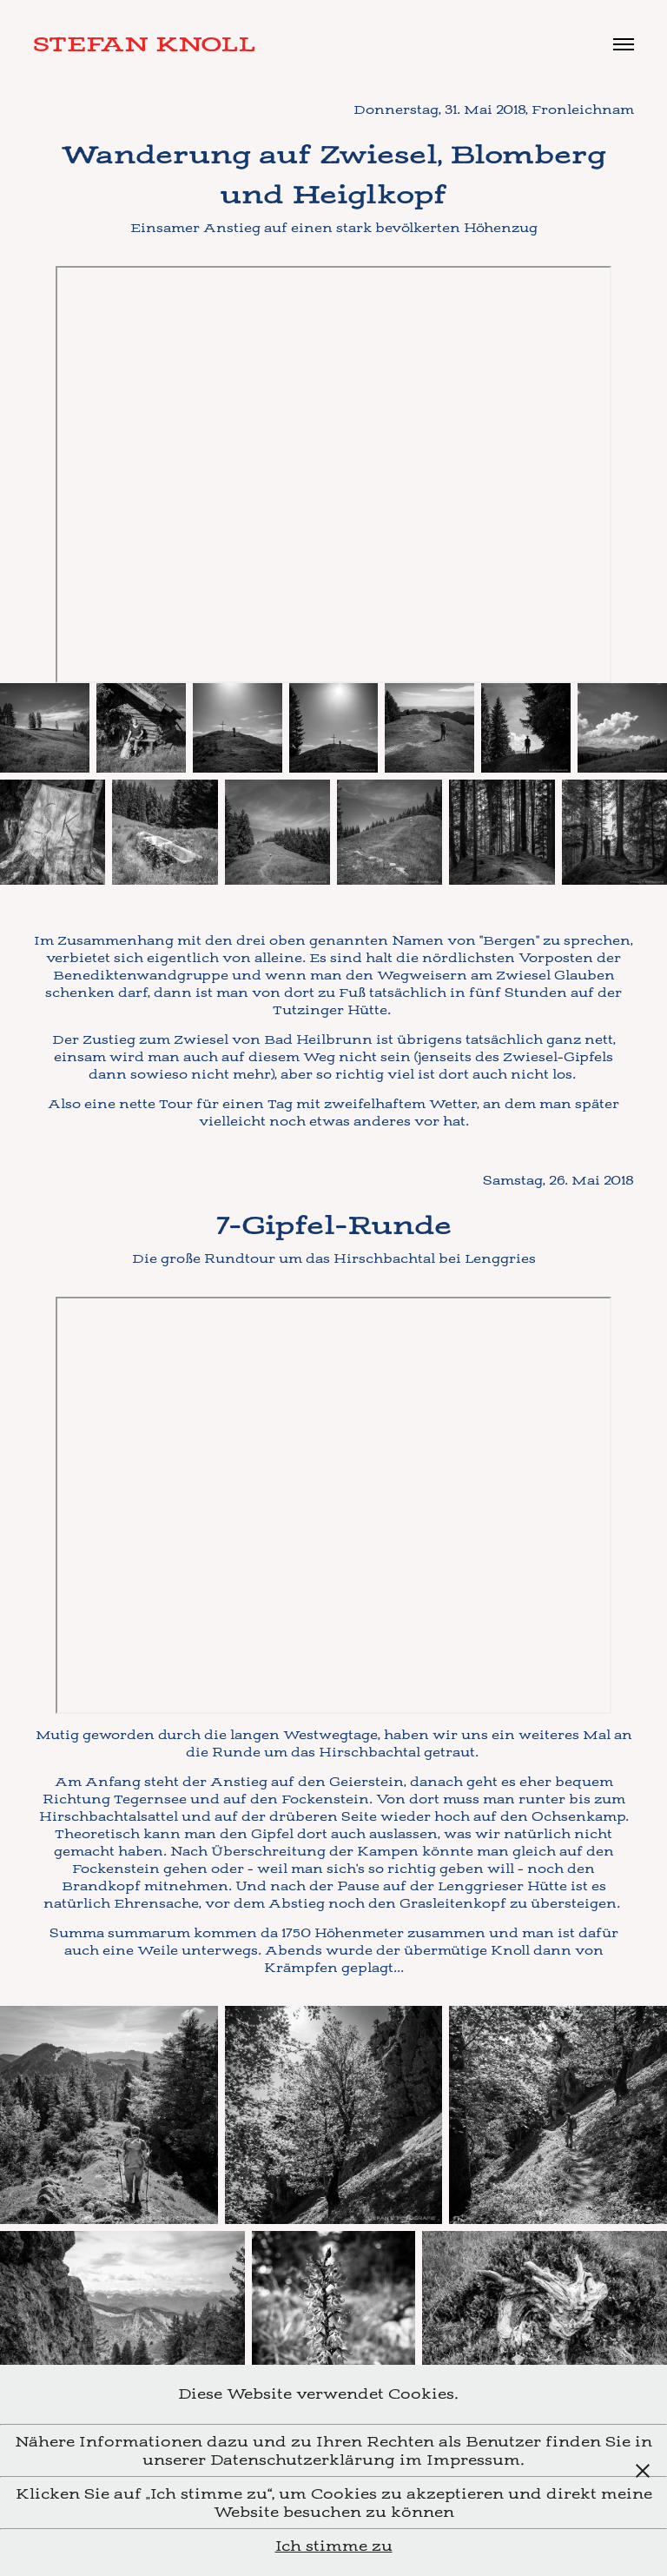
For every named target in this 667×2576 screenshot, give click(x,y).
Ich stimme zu (334, 2546)
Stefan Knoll (144, 43)
